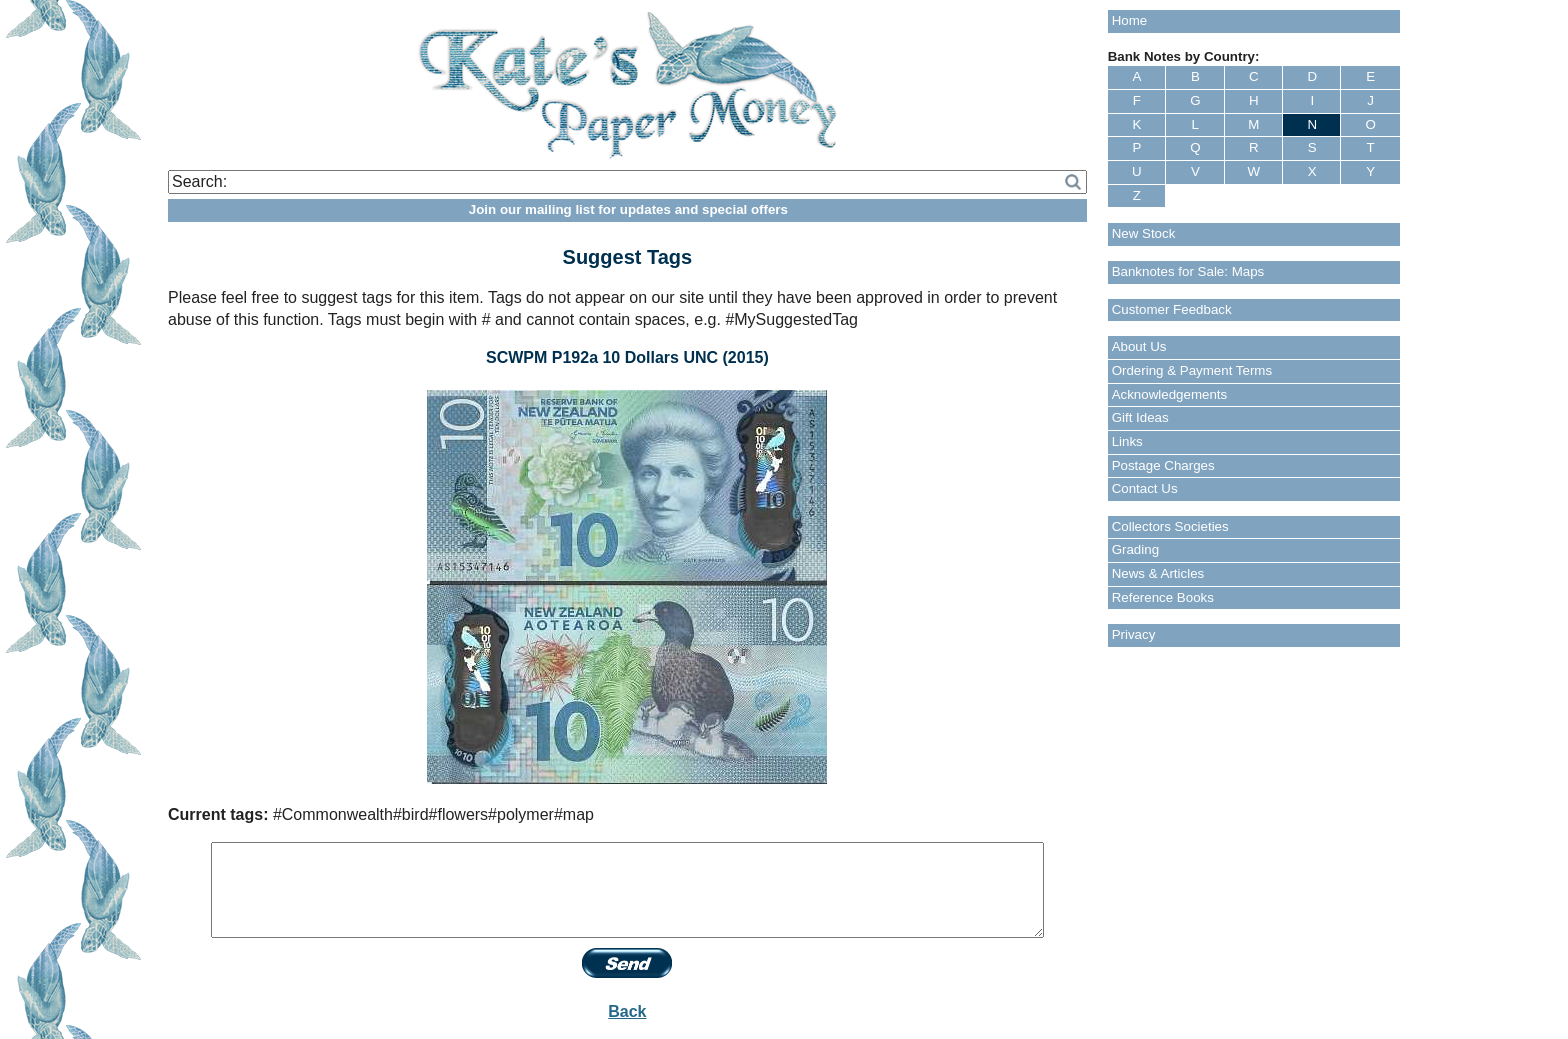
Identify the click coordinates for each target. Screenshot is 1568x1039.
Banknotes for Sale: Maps (1188, 271)
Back (627, 1011)
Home (1130, 20)
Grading (1135, 549)
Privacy (1134, 634)
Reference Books (1163, 597)
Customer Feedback (1172, 309)
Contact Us (1145, 488)
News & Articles (1158, 573)
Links (1127, 441)
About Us (1139, 346)
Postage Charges (1163, 465)
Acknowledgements (1170, 394)
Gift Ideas (1140, 417)
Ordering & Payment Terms (1192, 370)
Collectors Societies (1170, 526)
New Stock (1144, 233)
